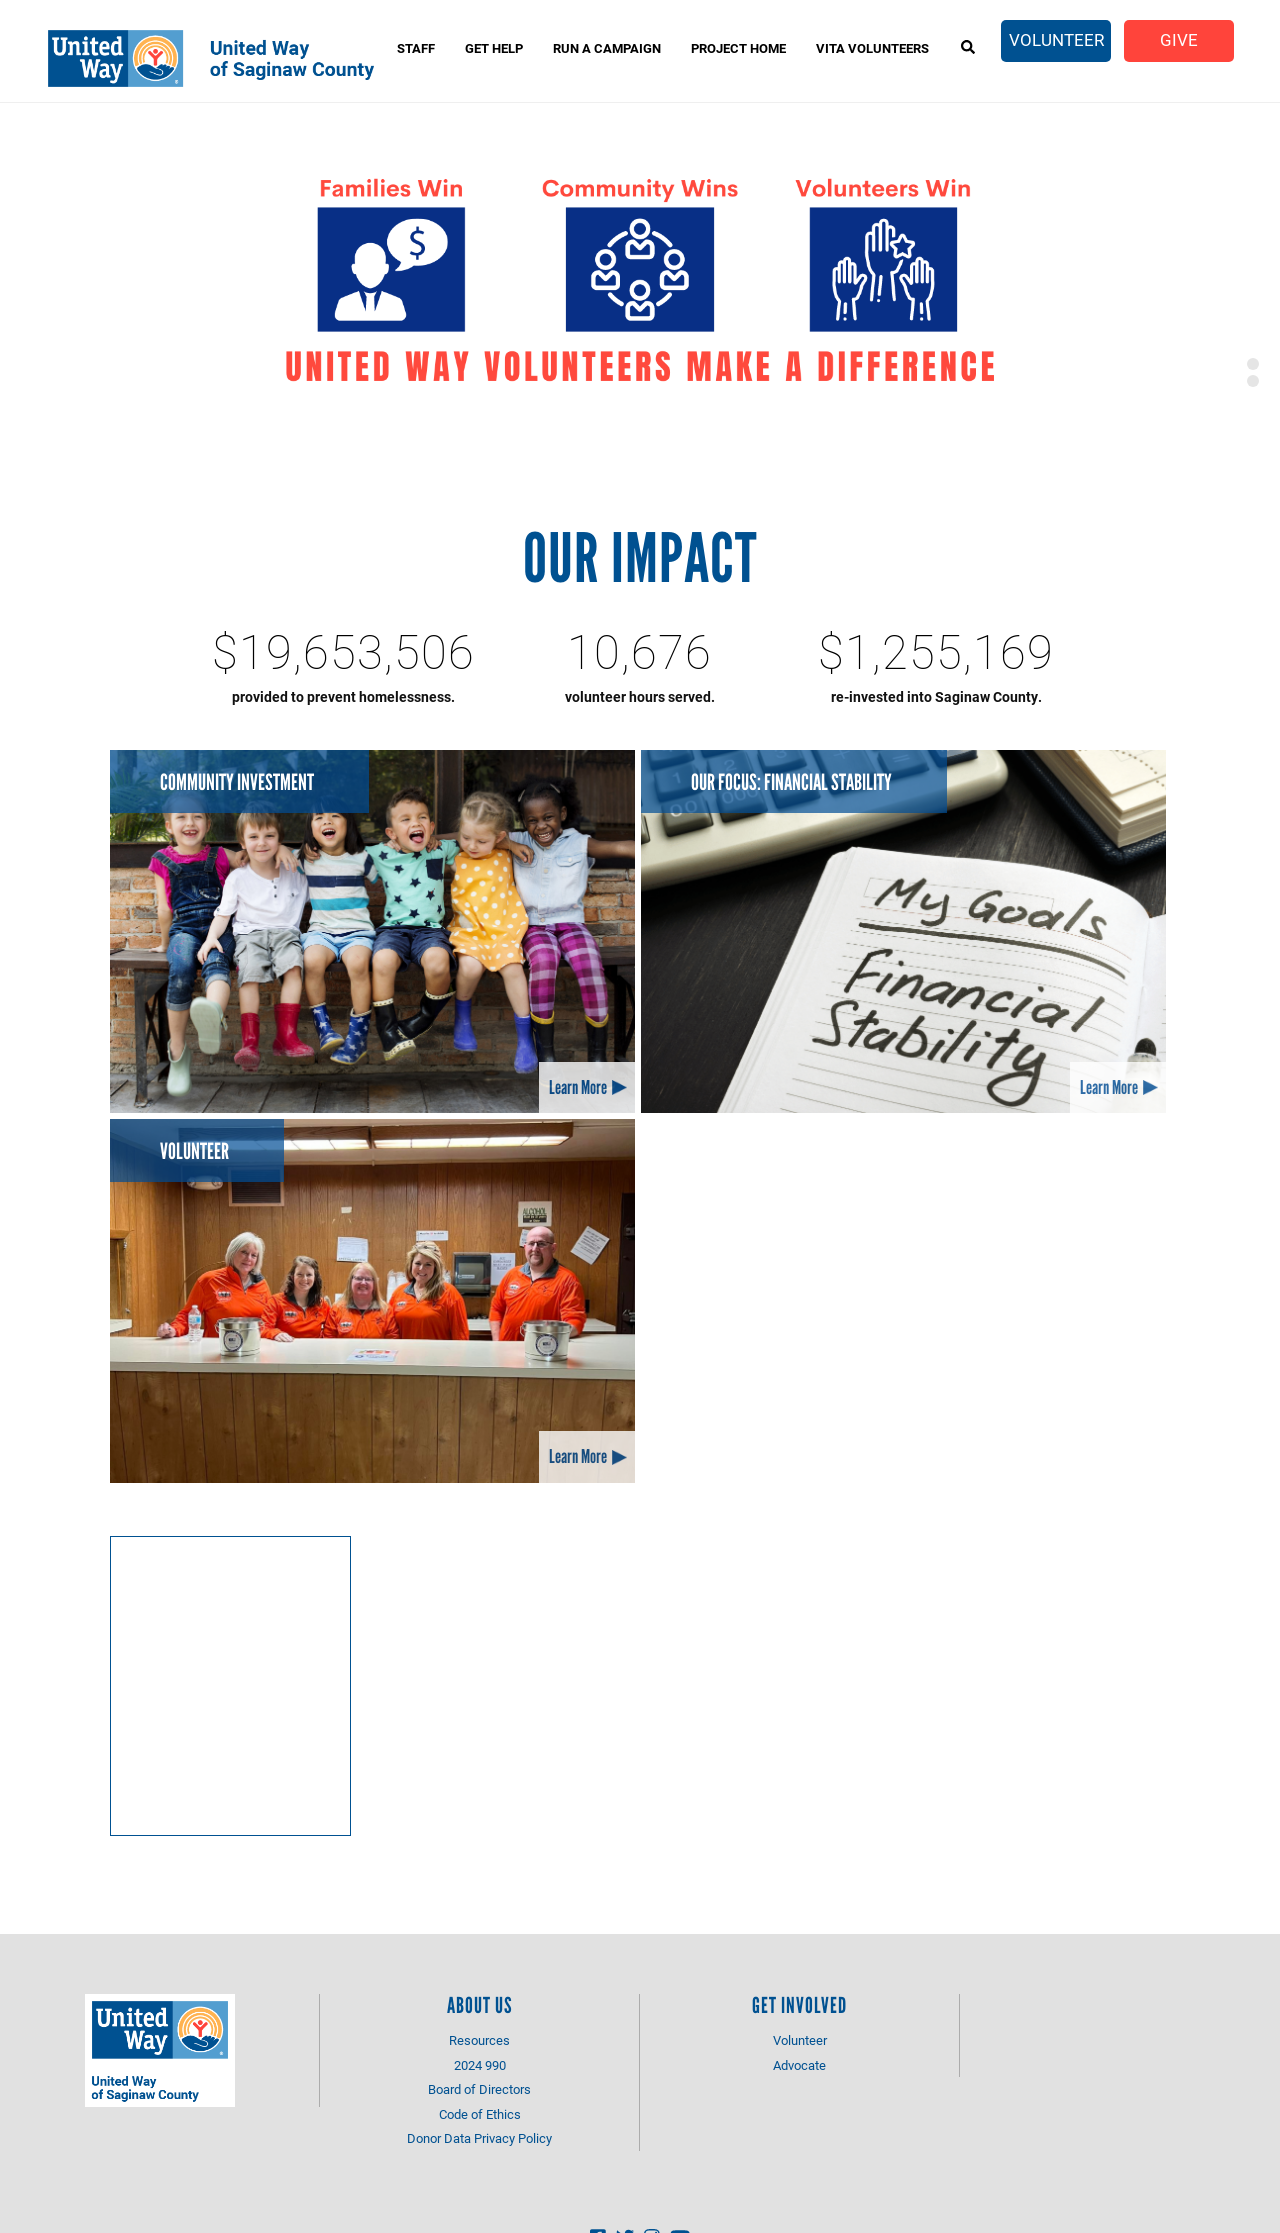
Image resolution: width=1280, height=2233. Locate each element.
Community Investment (237, 782)
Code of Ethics (480, 2114)
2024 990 (480, 2065)
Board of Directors (479, 2089)
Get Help (494, 48)
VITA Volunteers (872, 48)
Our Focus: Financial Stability (791, 782)
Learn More (578, 1087)
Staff (416, 48)
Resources (479, 2040)
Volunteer (1056, 39)
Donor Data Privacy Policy (479, 2138)
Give (1179, 39)
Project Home (738, 48)
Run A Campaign (607, 48)
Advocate (799, 2065)
